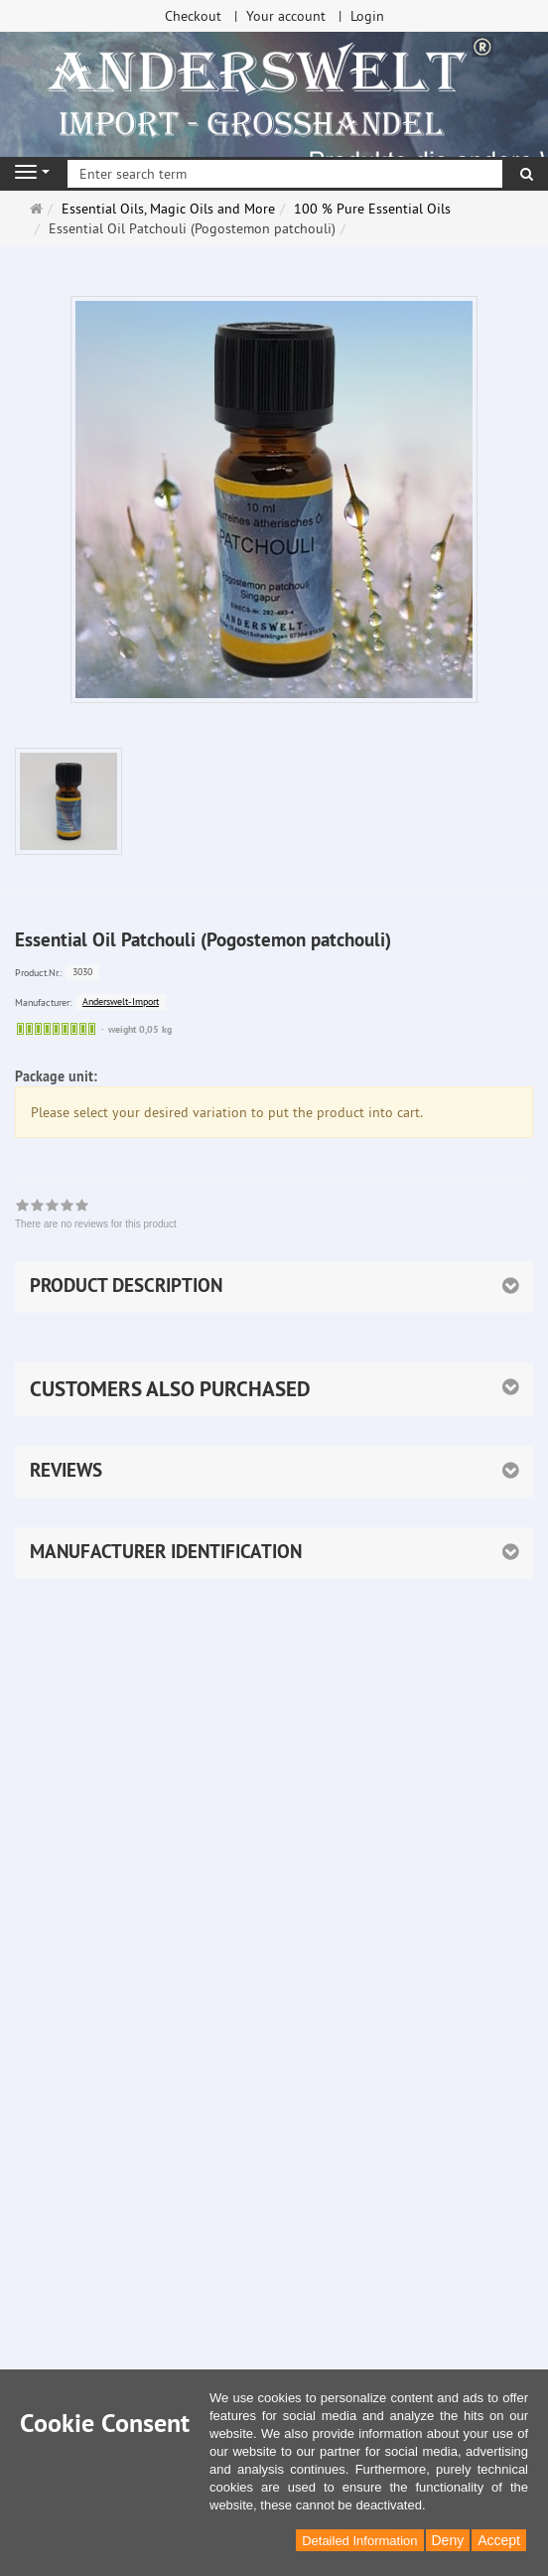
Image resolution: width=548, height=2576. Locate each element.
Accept (499, 2540)
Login (367, 16)
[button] (274, 1389)
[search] (526, 174)
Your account (286, 16)
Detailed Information (359, 2540)
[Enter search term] (285, 174)
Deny (448, 2540)
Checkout (193, 16)
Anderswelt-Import (120, 1001)
